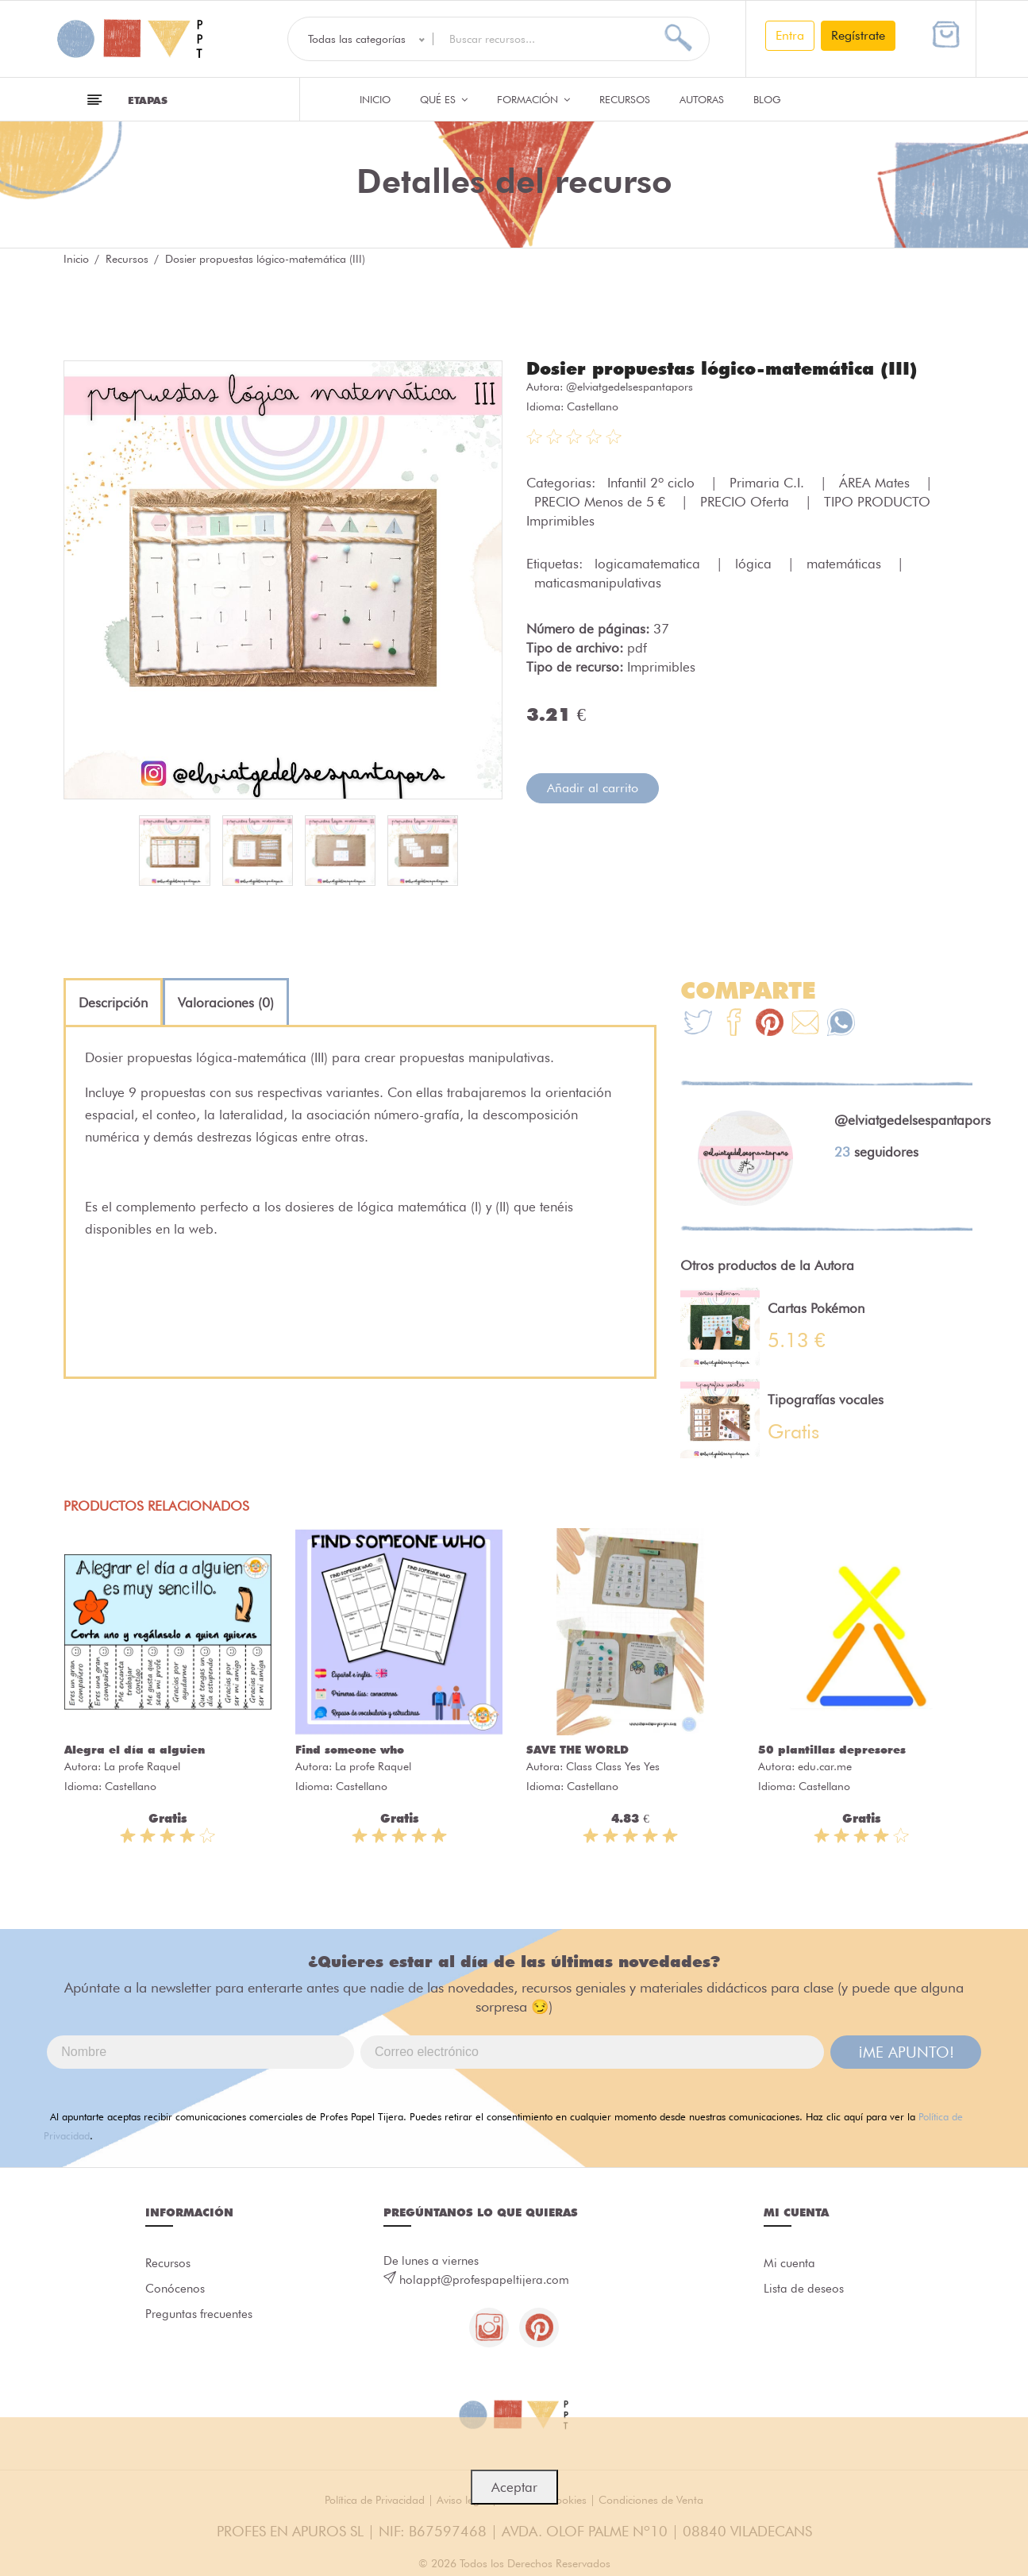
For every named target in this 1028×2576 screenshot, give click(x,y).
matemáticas (846, 564)
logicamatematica (649, 564)
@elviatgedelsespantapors (629, 386)
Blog (767, 99)
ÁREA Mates (876, 483)
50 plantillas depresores (832, 1749)
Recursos (624, 99)
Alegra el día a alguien (134, 1749)
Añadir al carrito (592, 787)
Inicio (375, 99)
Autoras (702, 99)
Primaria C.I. (769, 483)
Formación (533, 99)
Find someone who (349, 1749)
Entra (790, 35)
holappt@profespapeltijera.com (484, 2280)
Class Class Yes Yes (613, 1766)
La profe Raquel (142, 1766)
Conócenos (175, 2288)
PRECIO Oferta (746, 502)
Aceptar (514, 2487)
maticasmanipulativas (597, 583)
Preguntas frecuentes (198, 2314)
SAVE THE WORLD (577, 1749)
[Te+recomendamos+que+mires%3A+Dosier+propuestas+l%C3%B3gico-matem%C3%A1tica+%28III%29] (734, 1024)
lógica (755, 564)
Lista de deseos (804, 2288)
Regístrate (858, 35)
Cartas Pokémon (816, 1308)
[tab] (113, 1003)
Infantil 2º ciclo (653, 483)
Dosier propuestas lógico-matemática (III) (722, 368)
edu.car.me (825, 1766)
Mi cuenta (789, 2263)
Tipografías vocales (826, 1399)
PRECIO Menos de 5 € (601, 502)
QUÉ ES (444, 99)
